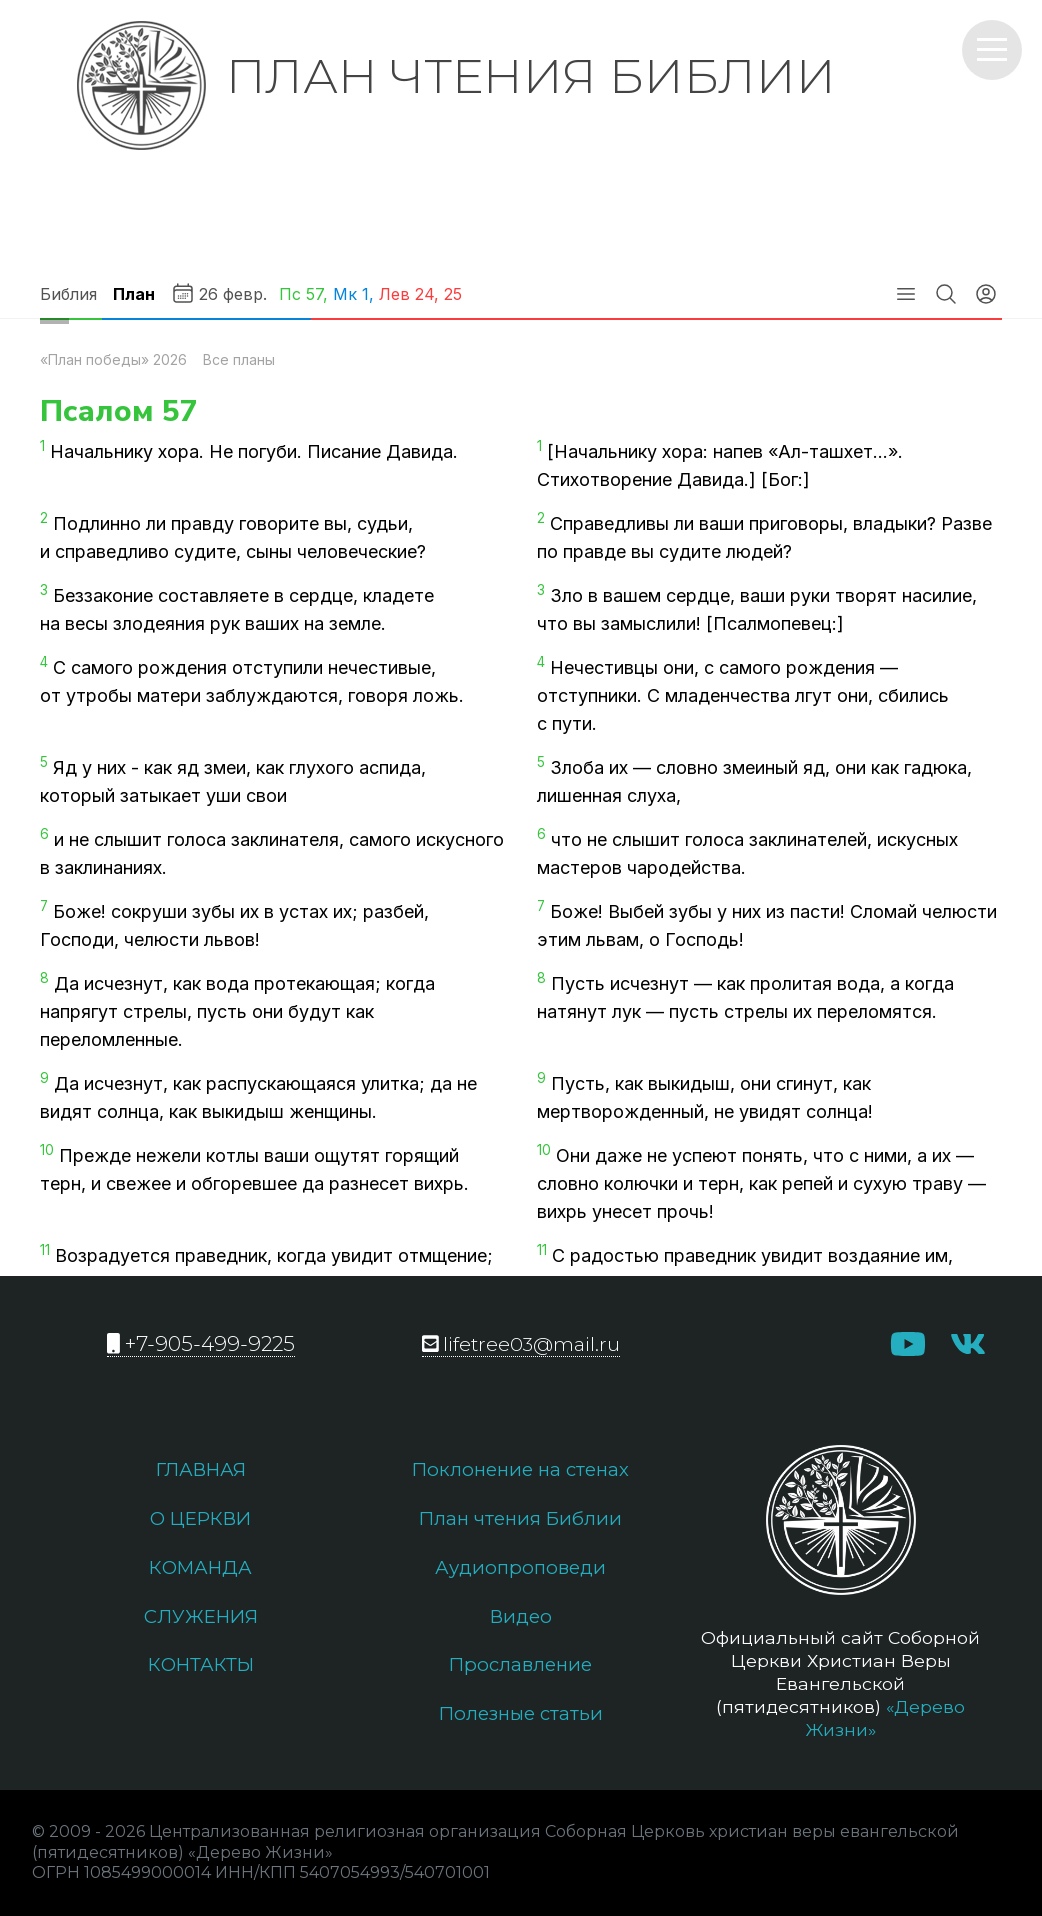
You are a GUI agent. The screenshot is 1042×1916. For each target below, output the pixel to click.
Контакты (200, 1672)
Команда (200, 1571)
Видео (520, 1622)
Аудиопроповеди (520, 1571)
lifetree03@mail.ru (521, 1344)
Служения (200, 1622)
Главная (200, 1470)
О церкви (200, 1521)
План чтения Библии (521, 1521)
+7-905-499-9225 (201, 1344)
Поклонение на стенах (520, 1470)
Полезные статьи (520, 1723)
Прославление (521, 1672)
